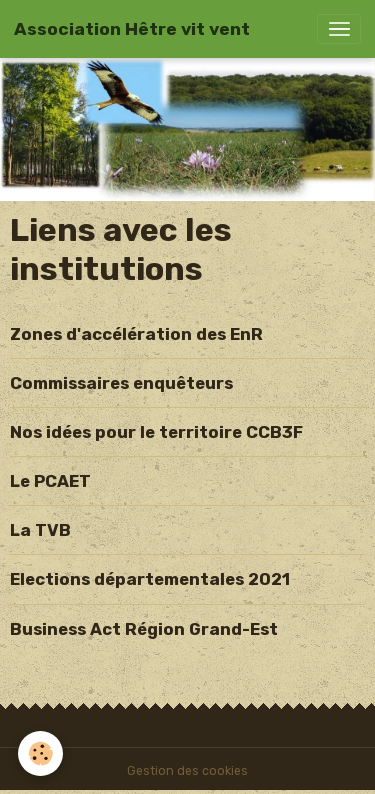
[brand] (132, 29)
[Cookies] (40, 753)
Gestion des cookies (187, 771)
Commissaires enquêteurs (121, 383)
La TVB (40, 530)
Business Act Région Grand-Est (144, 629)
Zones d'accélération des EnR (136, 334)
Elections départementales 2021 (150, 579)
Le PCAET (50, 481)
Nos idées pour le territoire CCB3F (156, 432)
